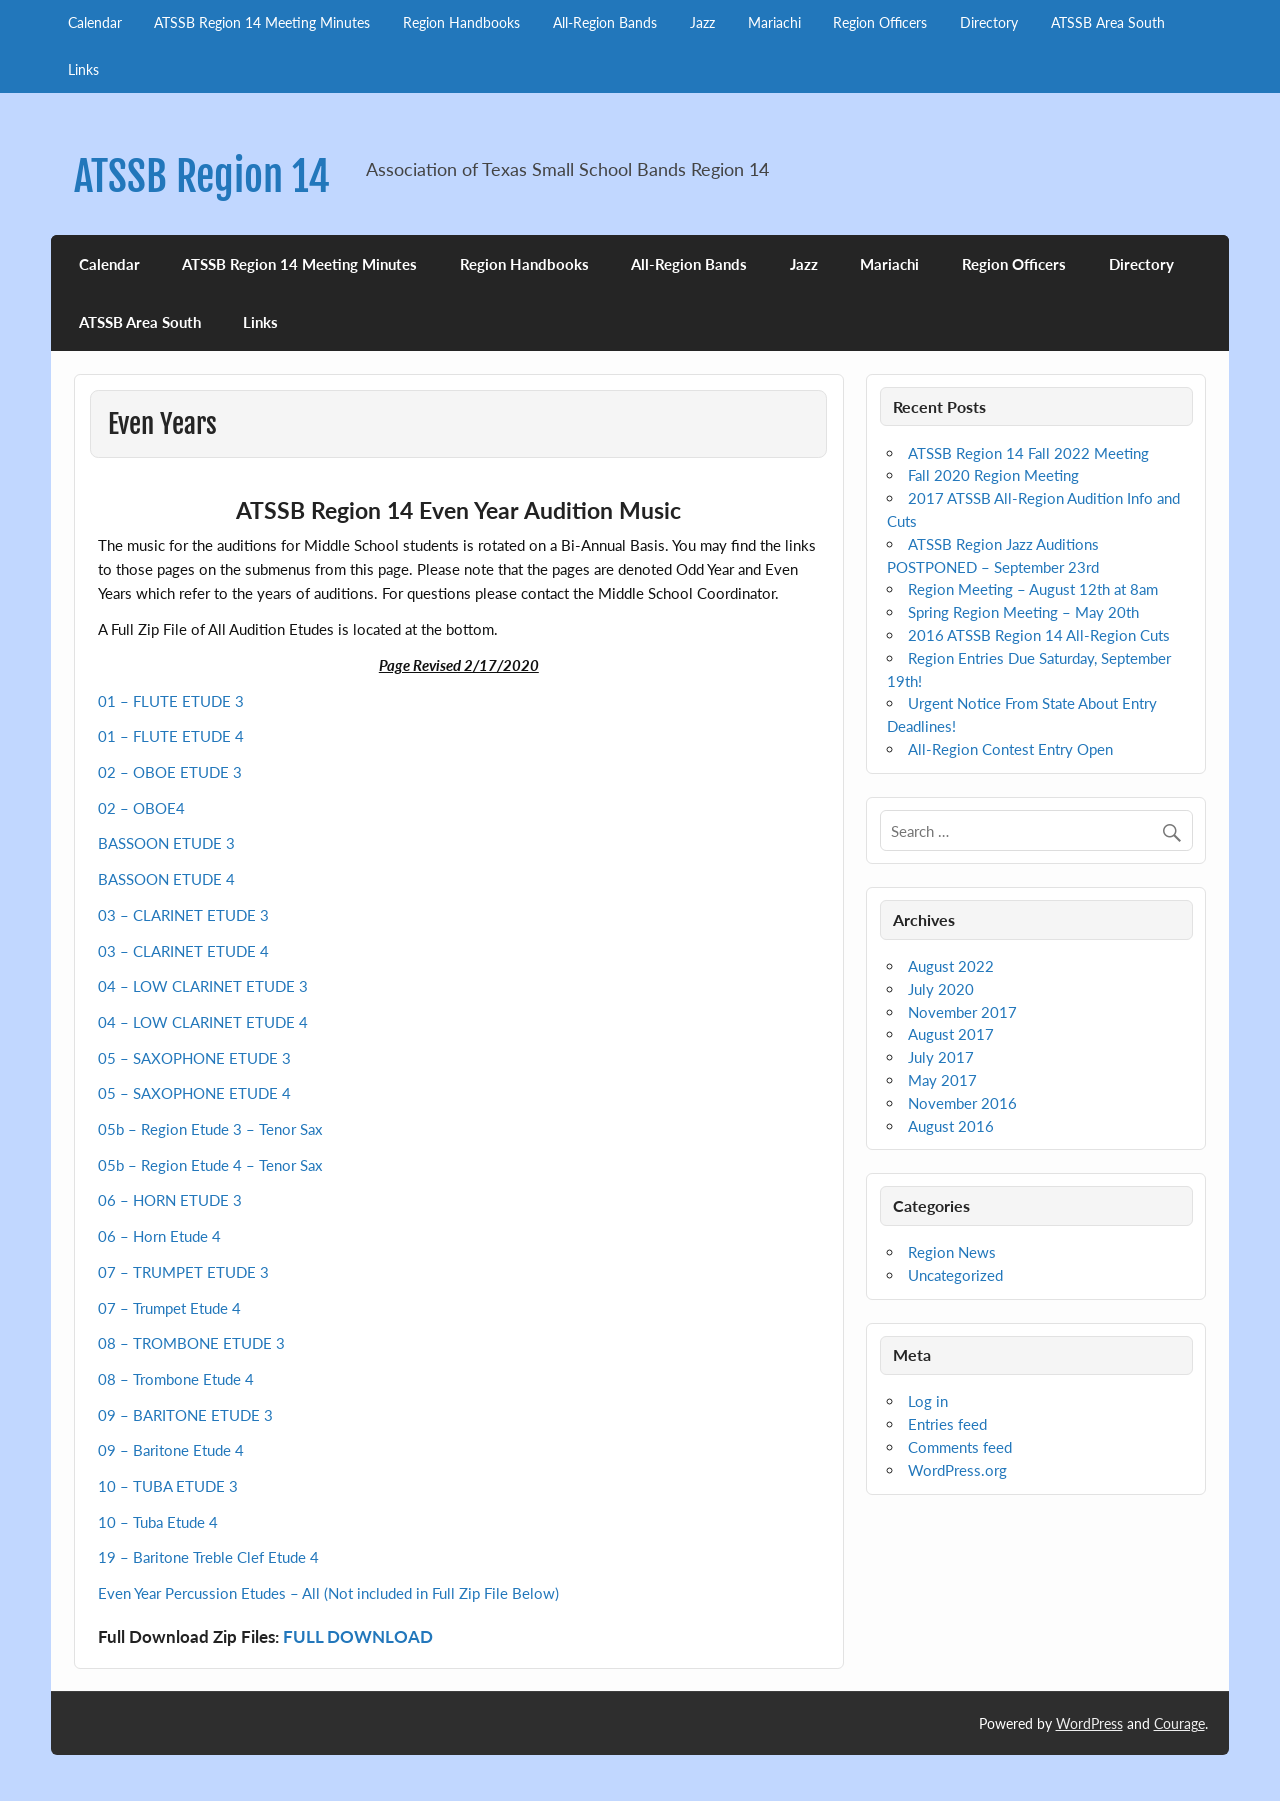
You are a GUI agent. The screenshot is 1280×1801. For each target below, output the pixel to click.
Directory (989, 22)
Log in (928, 1401)
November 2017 (962, 1012)
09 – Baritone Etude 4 (171, 1450)
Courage (1179, 1723)
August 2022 (951, 966)
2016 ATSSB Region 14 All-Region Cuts (1039, 635)
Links (83, 69)
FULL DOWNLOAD (358, 1636)
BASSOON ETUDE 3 (166, 843)
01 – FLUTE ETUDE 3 (171, 701)
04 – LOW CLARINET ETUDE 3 (203, 986)
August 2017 (951, 1034)
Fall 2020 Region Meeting (993, 475)
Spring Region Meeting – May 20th (1023, 612)
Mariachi (774, 22)
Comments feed (960, 1447)
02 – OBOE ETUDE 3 (170, 772)
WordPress (1089, 1723)
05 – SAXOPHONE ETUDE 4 (194, 1093)
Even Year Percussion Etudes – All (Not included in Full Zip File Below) (328, 1593)
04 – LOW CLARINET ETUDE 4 (203, 1022)
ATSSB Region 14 (202, 176)
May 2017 (942, 1080)
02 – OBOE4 (141, 808)
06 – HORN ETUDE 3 (170, 1200)
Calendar (95, 22)
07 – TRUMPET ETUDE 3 (183, 1272)
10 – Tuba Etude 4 (158, 1522)
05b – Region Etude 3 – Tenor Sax (210, 1129)
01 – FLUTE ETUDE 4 (171, 736)
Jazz (702, 22)
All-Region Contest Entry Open (1010, 749)
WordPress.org (957, 1470)
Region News (952, 1252)
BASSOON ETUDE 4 (166, 879)
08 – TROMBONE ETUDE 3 (191, 1343)
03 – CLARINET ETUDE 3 (183, 915)
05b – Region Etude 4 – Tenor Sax (210, 1165)
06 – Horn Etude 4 (159, 1236)
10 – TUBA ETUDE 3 (168, 1486)
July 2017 (941, 1057)
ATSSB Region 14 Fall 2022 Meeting (1028, 453)
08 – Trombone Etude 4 (176, 1379)
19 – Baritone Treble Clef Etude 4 (208, 1557)
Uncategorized (955, 1275)
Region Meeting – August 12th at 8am (1033, 589)
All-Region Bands (605, 22)
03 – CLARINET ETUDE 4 (183, 951)
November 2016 (962, 1103)
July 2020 (941, 989)
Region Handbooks (461, 22)
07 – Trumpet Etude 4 (169, 1308)
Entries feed (947, 1424)
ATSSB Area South (1108, 22)
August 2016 (951, 1126)
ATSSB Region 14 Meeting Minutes (262, 22)
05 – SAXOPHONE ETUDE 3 (194, 1058)
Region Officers (880, 22)
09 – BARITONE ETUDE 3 (185, 1415)
